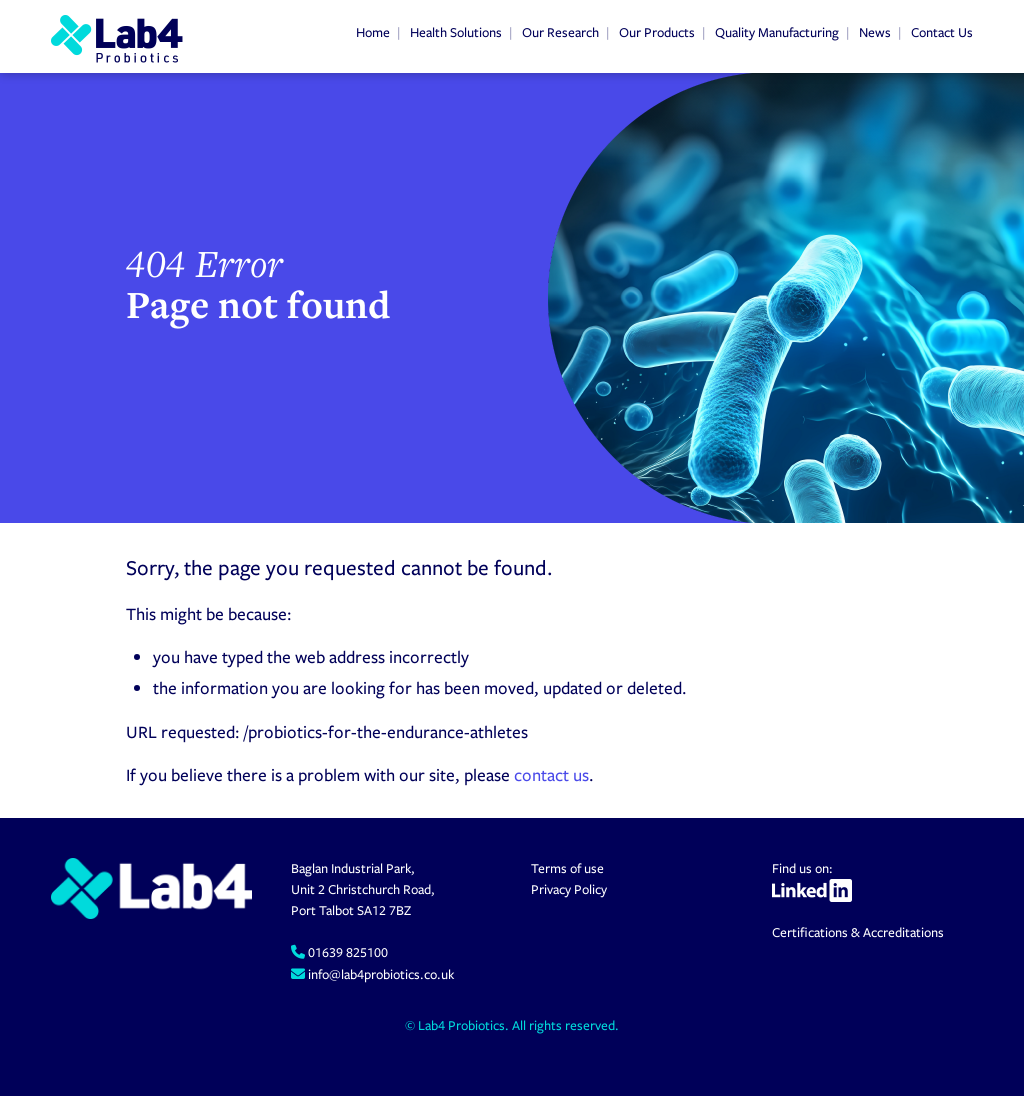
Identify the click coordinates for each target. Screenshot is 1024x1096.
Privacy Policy (569, 889)
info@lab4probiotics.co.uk (379, 974)
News (875, 32)
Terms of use (567, 868)
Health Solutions (456, 32)
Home (373, 32)
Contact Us (942, 32)
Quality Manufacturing (777, 32)
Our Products (657, 32)
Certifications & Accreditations (858, 932)
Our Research (560, 32)
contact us (551, 774)
